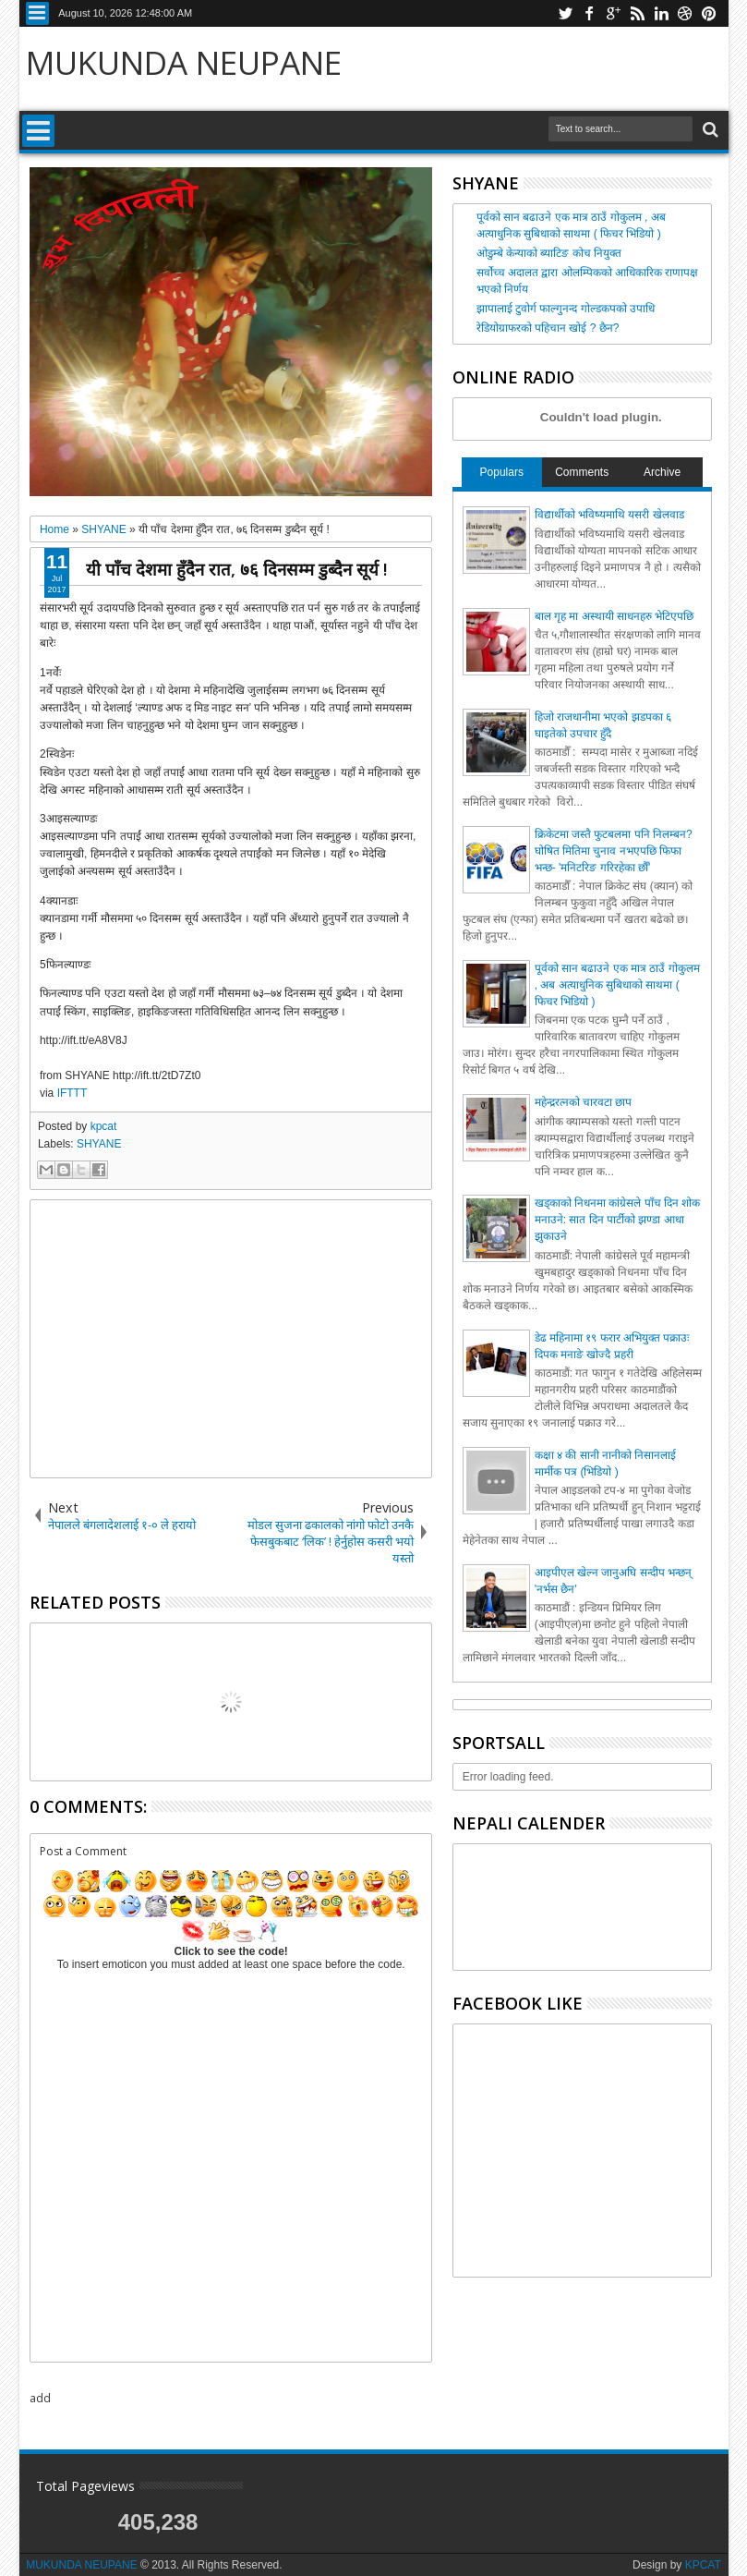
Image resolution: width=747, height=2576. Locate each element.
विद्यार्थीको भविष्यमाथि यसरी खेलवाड (609, 514)
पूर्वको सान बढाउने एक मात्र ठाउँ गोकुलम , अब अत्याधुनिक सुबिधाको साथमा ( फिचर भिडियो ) (617, 985)
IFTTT (72, 1093)
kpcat (103, 1126)
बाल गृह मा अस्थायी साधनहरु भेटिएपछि (614, 616)
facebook (589, 13)
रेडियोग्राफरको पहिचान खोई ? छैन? (548, 328)
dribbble (685, 13)
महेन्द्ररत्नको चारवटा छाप (584, 1102)
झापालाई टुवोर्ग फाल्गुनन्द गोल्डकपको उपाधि (565, 308)
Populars (502, 472)
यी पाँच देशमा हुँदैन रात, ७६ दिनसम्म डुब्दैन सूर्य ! (236, 568)
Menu (37, 13)
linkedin (661, 13)
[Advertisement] (231, 1338)
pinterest (709, 13)
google (613, 13)
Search (709, 129)
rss (637, 13)
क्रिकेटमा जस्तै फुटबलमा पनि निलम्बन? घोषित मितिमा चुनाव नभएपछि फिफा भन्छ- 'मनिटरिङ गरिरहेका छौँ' (614, 851)
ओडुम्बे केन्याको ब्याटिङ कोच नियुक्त (548, 253)
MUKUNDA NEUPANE (184, 62)
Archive (662, 472)
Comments (581, 472)
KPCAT (703, 2564)
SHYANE (99, 1143)
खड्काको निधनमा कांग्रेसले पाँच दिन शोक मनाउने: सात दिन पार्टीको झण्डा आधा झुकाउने (618, 1220)
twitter (565, 13)
